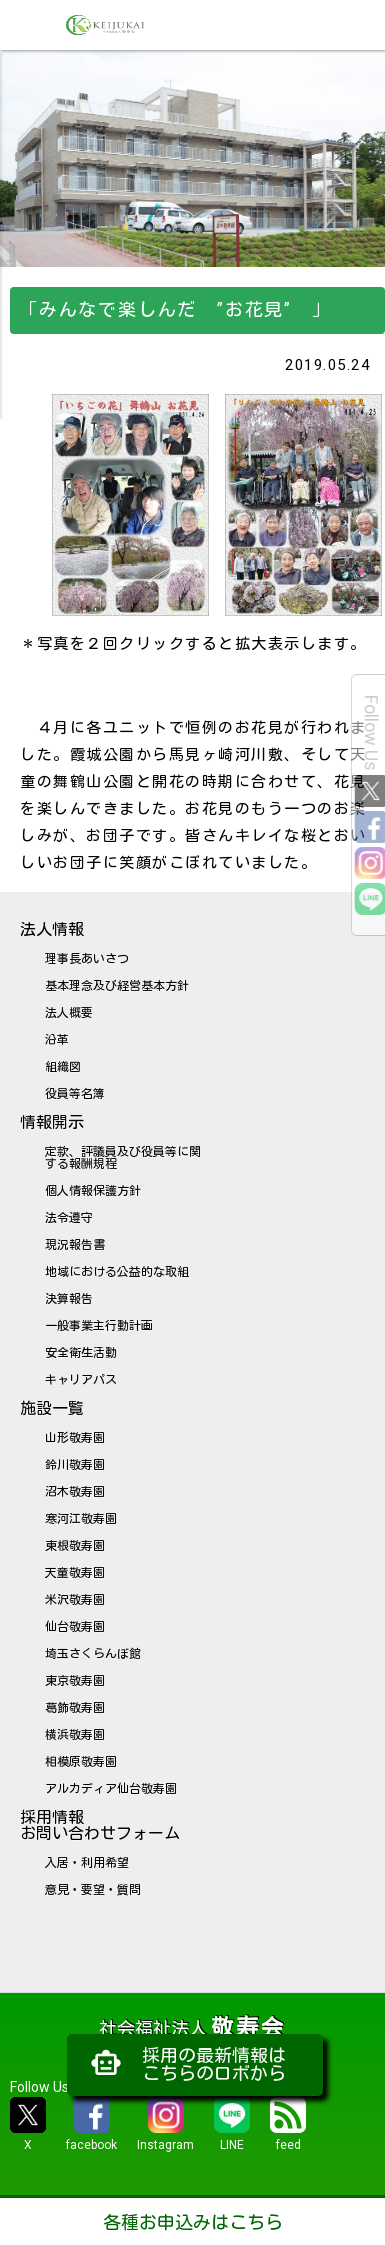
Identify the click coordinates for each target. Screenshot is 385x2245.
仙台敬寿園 (75, 1627)
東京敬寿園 (75, 1681)
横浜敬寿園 (75, 1735)
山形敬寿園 (75, 1438)
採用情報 (52, 1817)
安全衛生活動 (81, 1353)
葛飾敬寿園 (75, 1708)
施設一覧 (52, 1408)
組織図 (63, 1067)
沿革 (57, 1040)
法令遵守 (69, 1218)
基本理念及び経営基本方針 (117, 986)
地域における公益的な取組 (117, 1272)
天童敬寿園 (75, 1573)
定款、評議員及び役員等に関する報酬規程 (123, 1158)
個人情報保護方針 (93, 1191)
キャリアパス (81, 1380)
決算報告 (69, 1299)
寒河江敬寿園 (81, 1519)
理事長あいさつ (87, 959)
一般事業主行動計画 (99, 1326)
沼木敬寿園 (75, 1492)
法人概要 (69, 1013)
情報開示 (52, 1122)
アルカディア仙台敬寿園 (111, 1789)
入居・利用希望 (87, 1863)
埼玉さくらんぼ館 (93, 1654)
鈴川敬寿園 (75, 1465)
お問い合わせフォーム (100, 1833)
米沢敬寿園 (75, 1600)
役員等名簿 (75, 1094)
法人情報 (52, 929)
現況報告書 (75, 1245)
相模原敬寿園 (81, 1762)
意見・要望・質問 (93, 1890)
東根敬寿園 (75, 1546)
